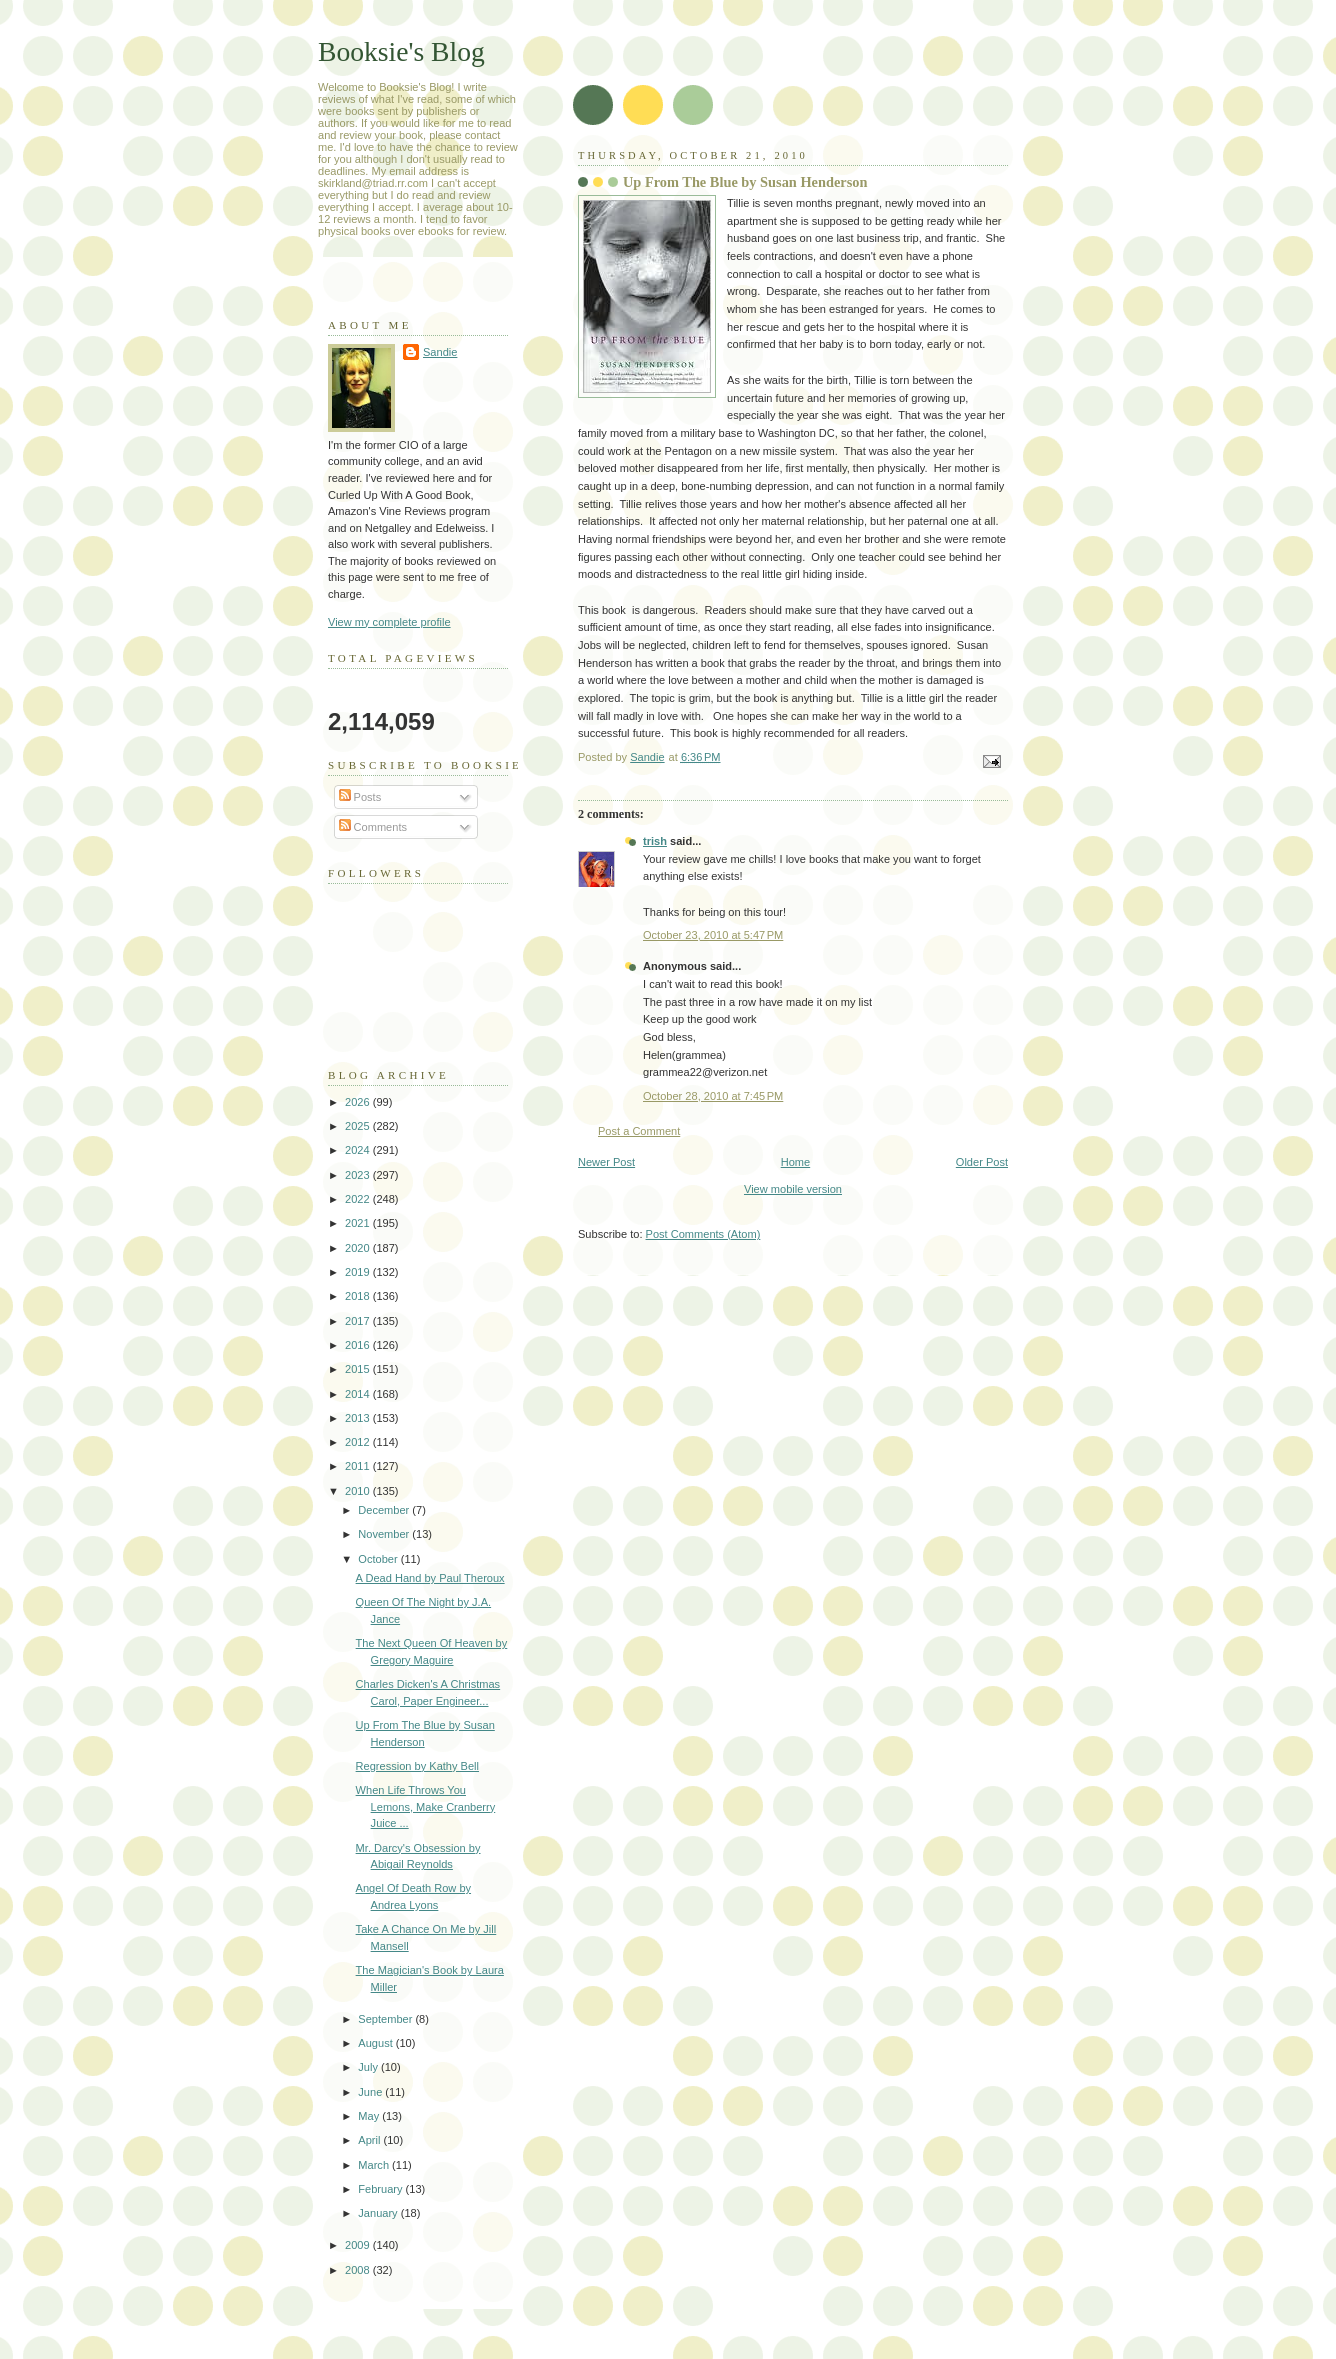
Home (795, 1162)
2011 (359, 1466)
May (370, 2116)
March (375, 2165)
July (369, 2067)
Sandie (440, 352)
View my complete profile (389, 622)
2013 (359, 1418)
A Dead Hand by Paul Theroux (430, 1578)
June (371, 2092)
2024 (359, 1150)
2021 (359, 1223)
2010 (359, 1491)
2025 (359, 1126)
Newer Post (606, 1162)
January (379, 2213)
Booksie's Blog (401, 51)
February (381, 2189)
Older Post (982, 1162)
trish (655, 841)
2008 (359, 2270)
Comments (373, 827)
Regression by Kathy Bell (417, 1766)
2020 (359, 1248)
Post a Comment (639, 1131)
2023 (359, 1175)
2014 (359, 1394)
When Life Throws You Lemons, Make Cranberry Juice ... (426, 1806)
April (370, 2140)
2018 (359, 1296)
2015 (359, 1369)
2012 (359, 1442)
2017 (359, 1321)
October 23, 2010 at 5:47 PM (713, 935)
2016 (359, 1345)
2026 (359, 1102)
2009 (359, 2245)
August (376, 2043)
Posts (360, 797)
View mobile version (793, 1189)
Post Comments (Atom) (703, 1234)
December (385, 1510)
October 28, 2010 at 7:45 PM (713, 1096)
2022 (359, 1199)
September (386, 2019)
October (379, 1559)
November (385, 1534)
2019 (359, 1272)
